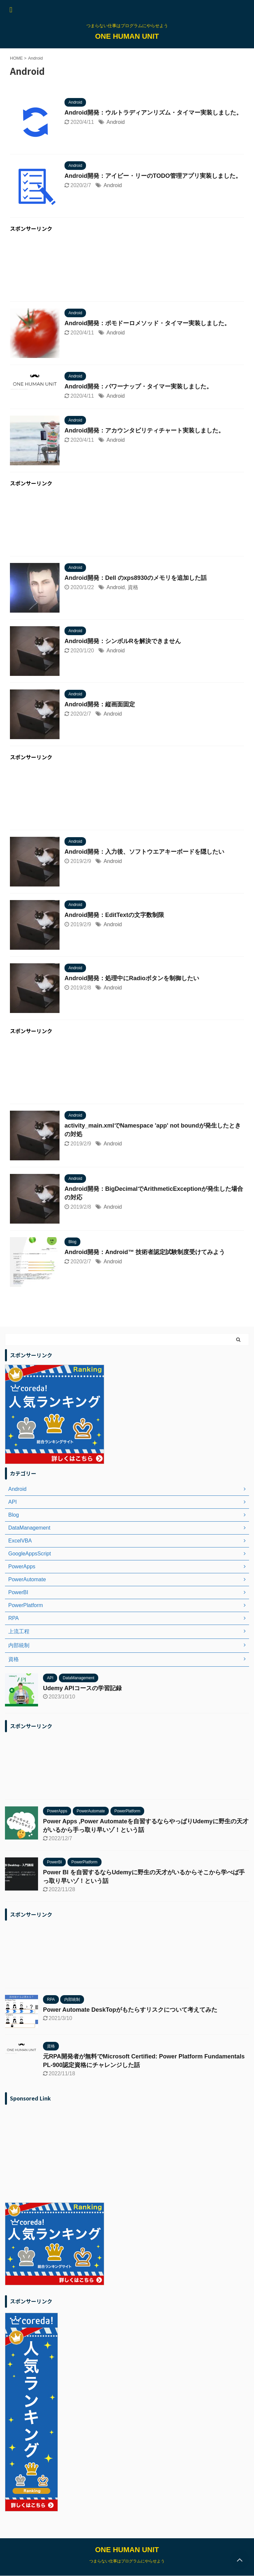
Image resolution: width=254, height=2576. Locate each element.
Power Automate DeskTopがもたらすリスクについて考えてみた (130, 2009)
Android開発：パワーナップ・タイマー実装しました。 (138, 386)
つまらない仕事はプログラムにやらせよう (127, 2561)
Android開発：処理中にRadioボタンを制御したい (131, 978)
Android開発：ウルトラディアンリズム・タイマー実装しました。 (153, 112)
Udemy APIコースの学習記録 (82, 1688)
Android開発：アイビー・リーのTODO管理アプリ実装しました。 (152, 176)
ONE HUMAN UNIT (127, 36)
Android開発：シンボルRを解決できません (122, 641)
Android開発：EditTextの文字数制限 (114, 915)
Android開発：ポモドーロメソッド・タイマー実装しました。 (147, 323)
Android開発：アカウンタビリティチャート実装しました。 (144, 430)
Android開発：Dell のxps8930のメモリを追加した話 (135, 578)
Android (115, 122)
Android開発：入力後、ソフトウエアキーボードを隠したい (144, 851)
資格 (133, 587)
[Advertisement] (127, 268)
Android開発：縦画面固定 (99, 704)
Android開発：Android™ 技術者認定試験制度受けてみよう (144, 1252)
